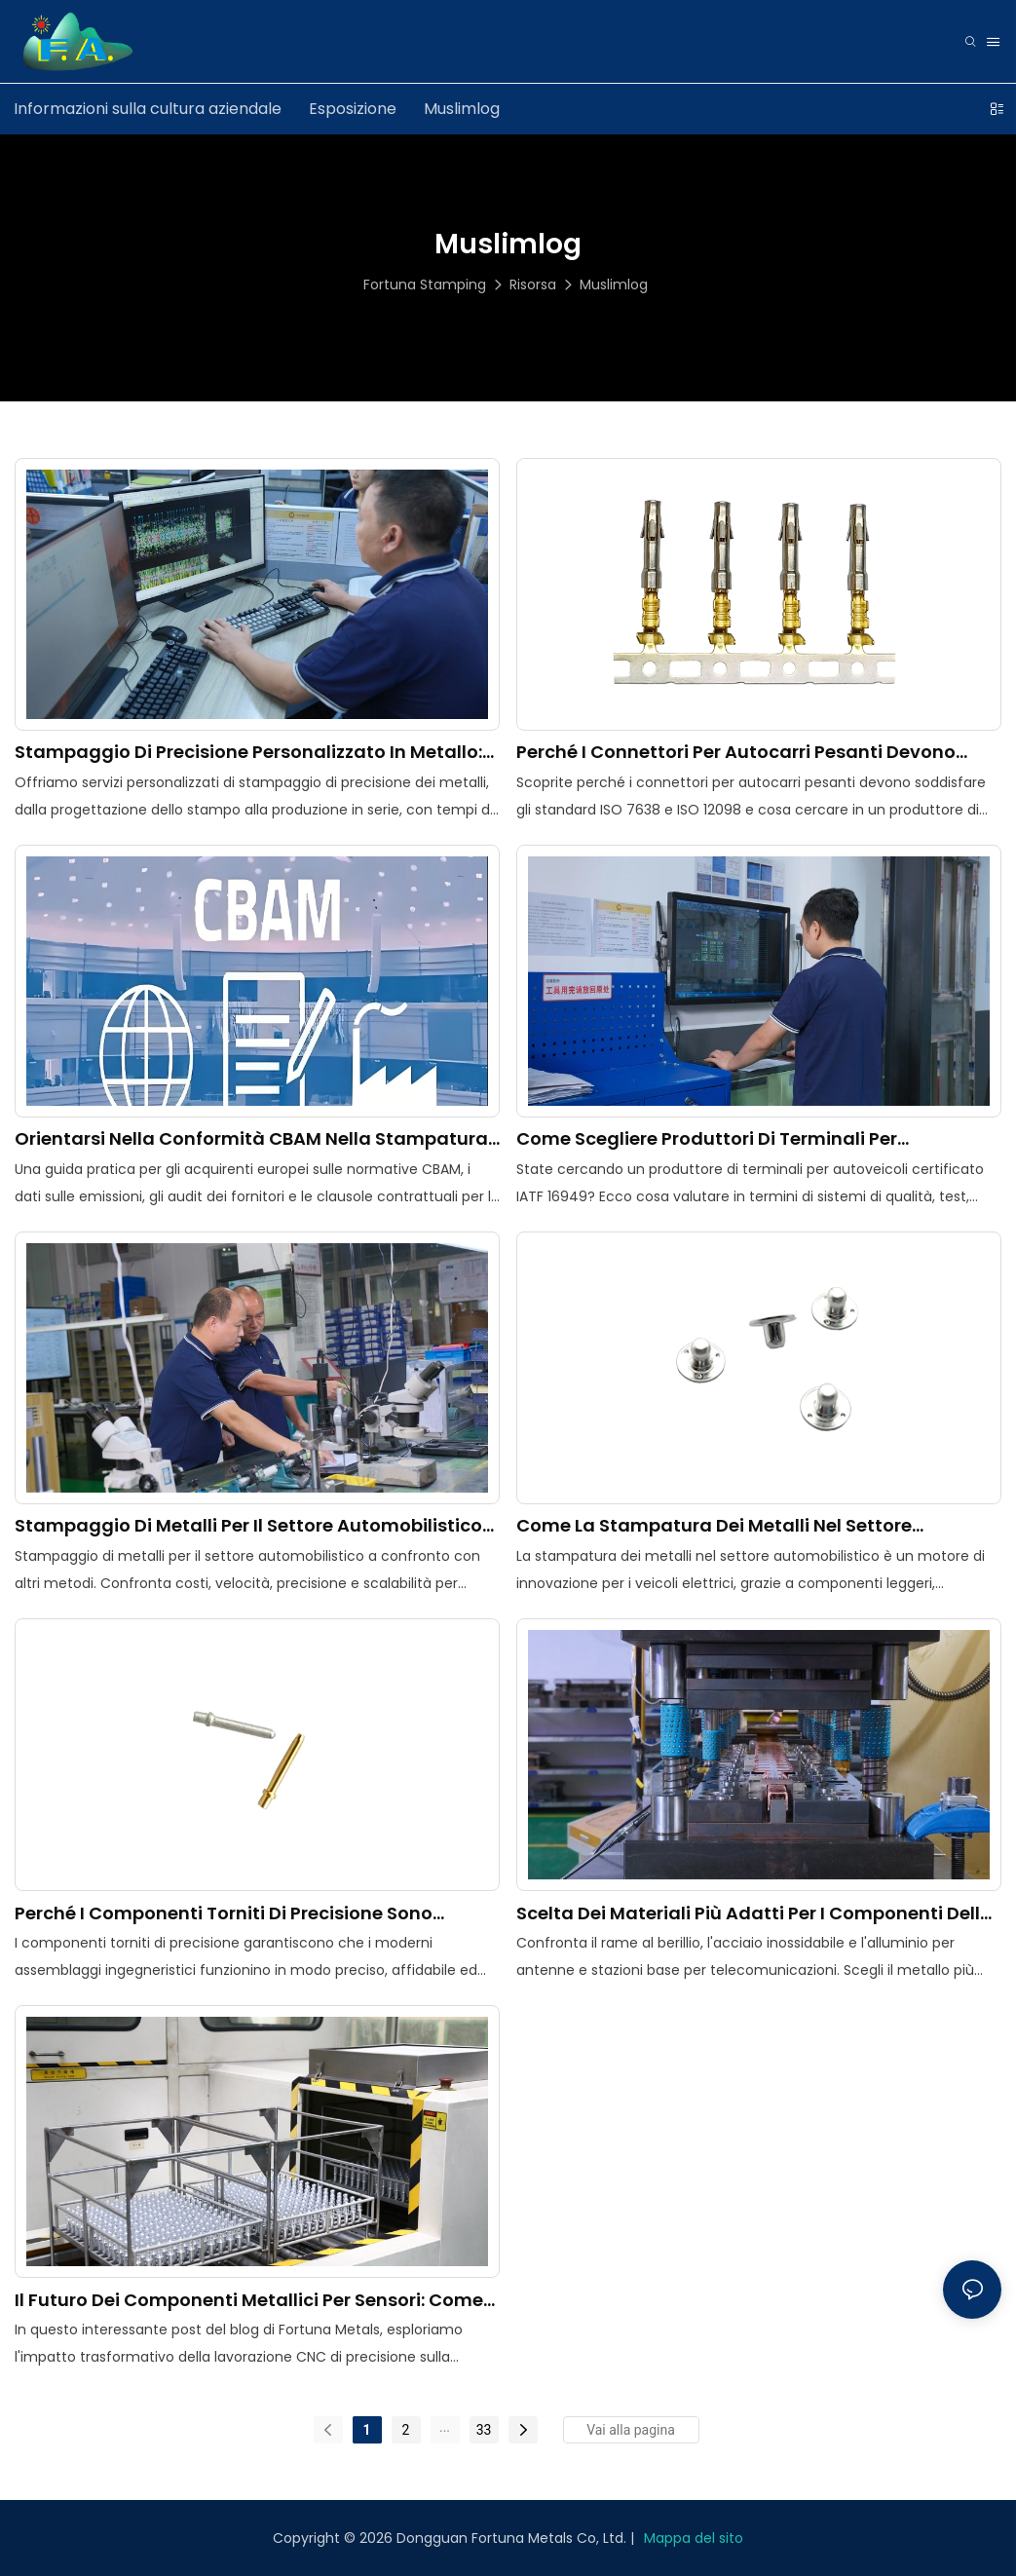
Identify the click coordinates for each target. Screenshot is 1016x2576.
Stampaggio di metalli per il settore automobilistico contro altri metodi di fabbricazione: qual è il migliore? (248, 1525)
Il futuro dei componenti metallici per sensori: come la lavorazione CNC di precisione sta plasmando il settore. (249, 2300)
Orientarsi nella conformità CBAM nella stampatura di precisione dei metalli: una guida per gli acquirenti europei (252, 1138)
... (444, 2427)
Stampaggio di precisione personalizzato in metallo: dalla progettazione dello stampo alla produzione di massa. (250, 751)
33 (484, 2430)
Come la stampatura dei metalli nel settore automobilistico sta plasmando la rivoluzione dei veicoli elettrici (742, 1525)
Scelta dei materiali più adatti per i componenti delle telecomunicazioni (753, 1913)
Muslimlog (614, 284)
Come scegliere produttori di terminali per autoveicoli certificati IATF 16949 (706, 1138)
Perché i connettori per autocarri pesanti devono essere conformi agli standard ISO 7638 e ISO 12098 (747, 751)
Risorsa (532, 284)
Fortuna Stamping (424, 284)
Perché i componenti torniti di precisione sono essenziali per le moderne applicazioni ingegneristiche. (224, 1913)
